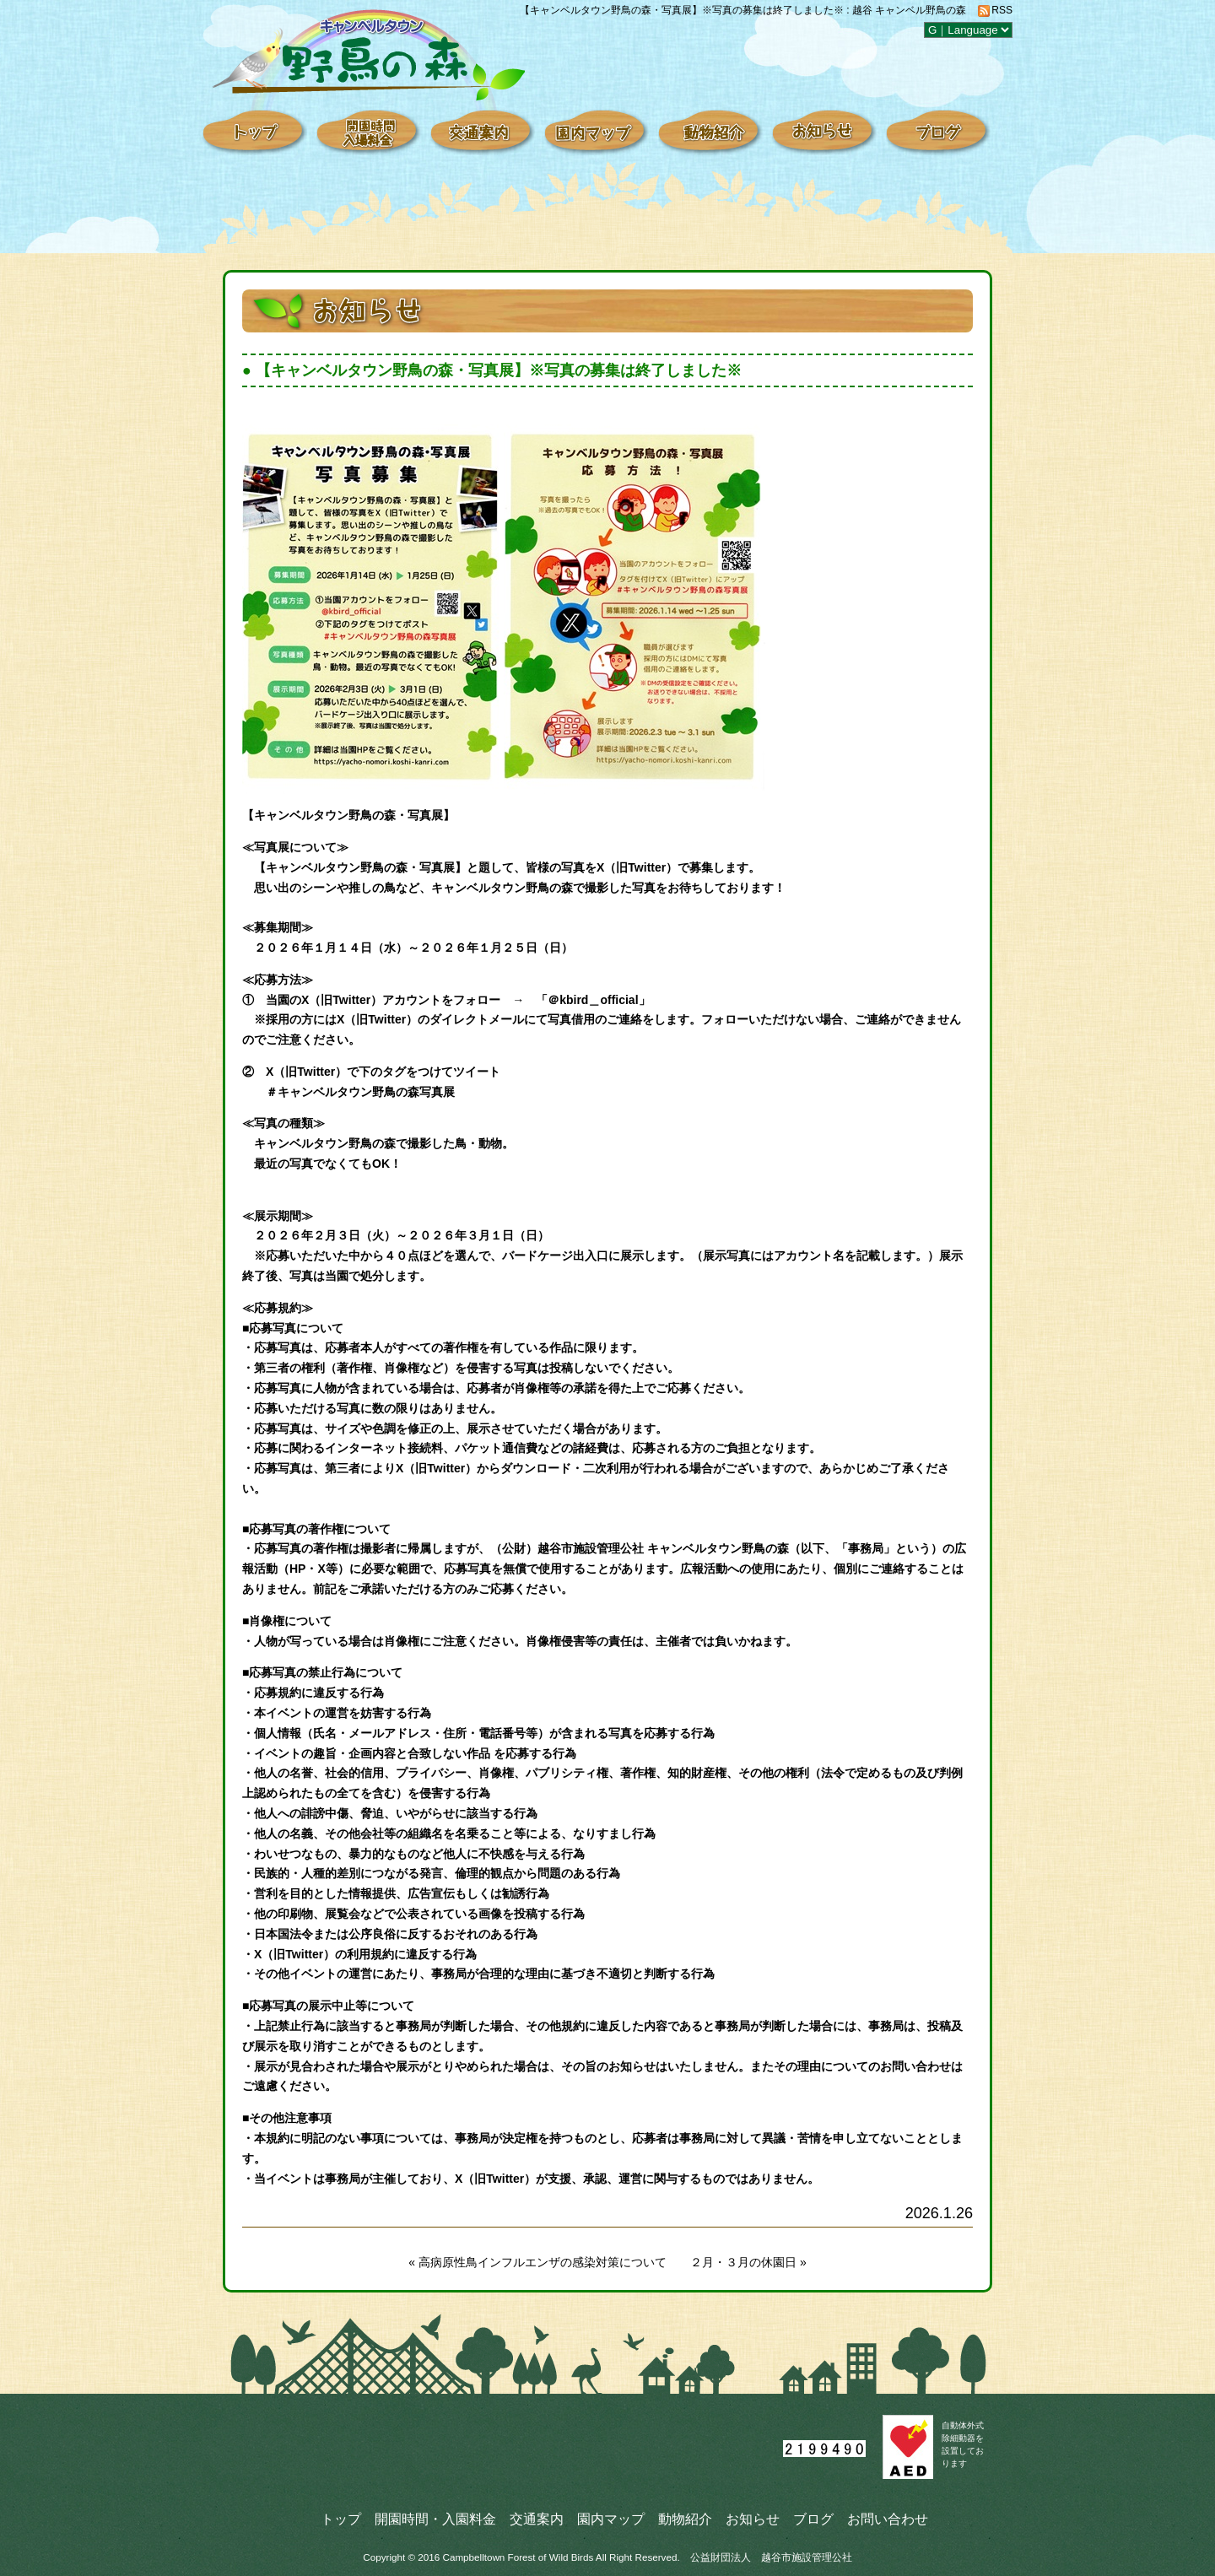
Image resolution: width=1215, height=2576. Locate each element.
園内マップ (611, 2518)
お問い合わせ (887, 2518)
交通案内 (537, 2518)
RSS (1001, 10)
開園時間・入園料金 (435, 2518)
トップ (341, 2518)
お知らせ (753, 2518)
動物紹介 (685, 2518)
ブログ (813, 2518)
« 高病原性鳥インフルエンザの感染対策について (537, 2262)
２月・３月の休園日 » (748, 2262)
